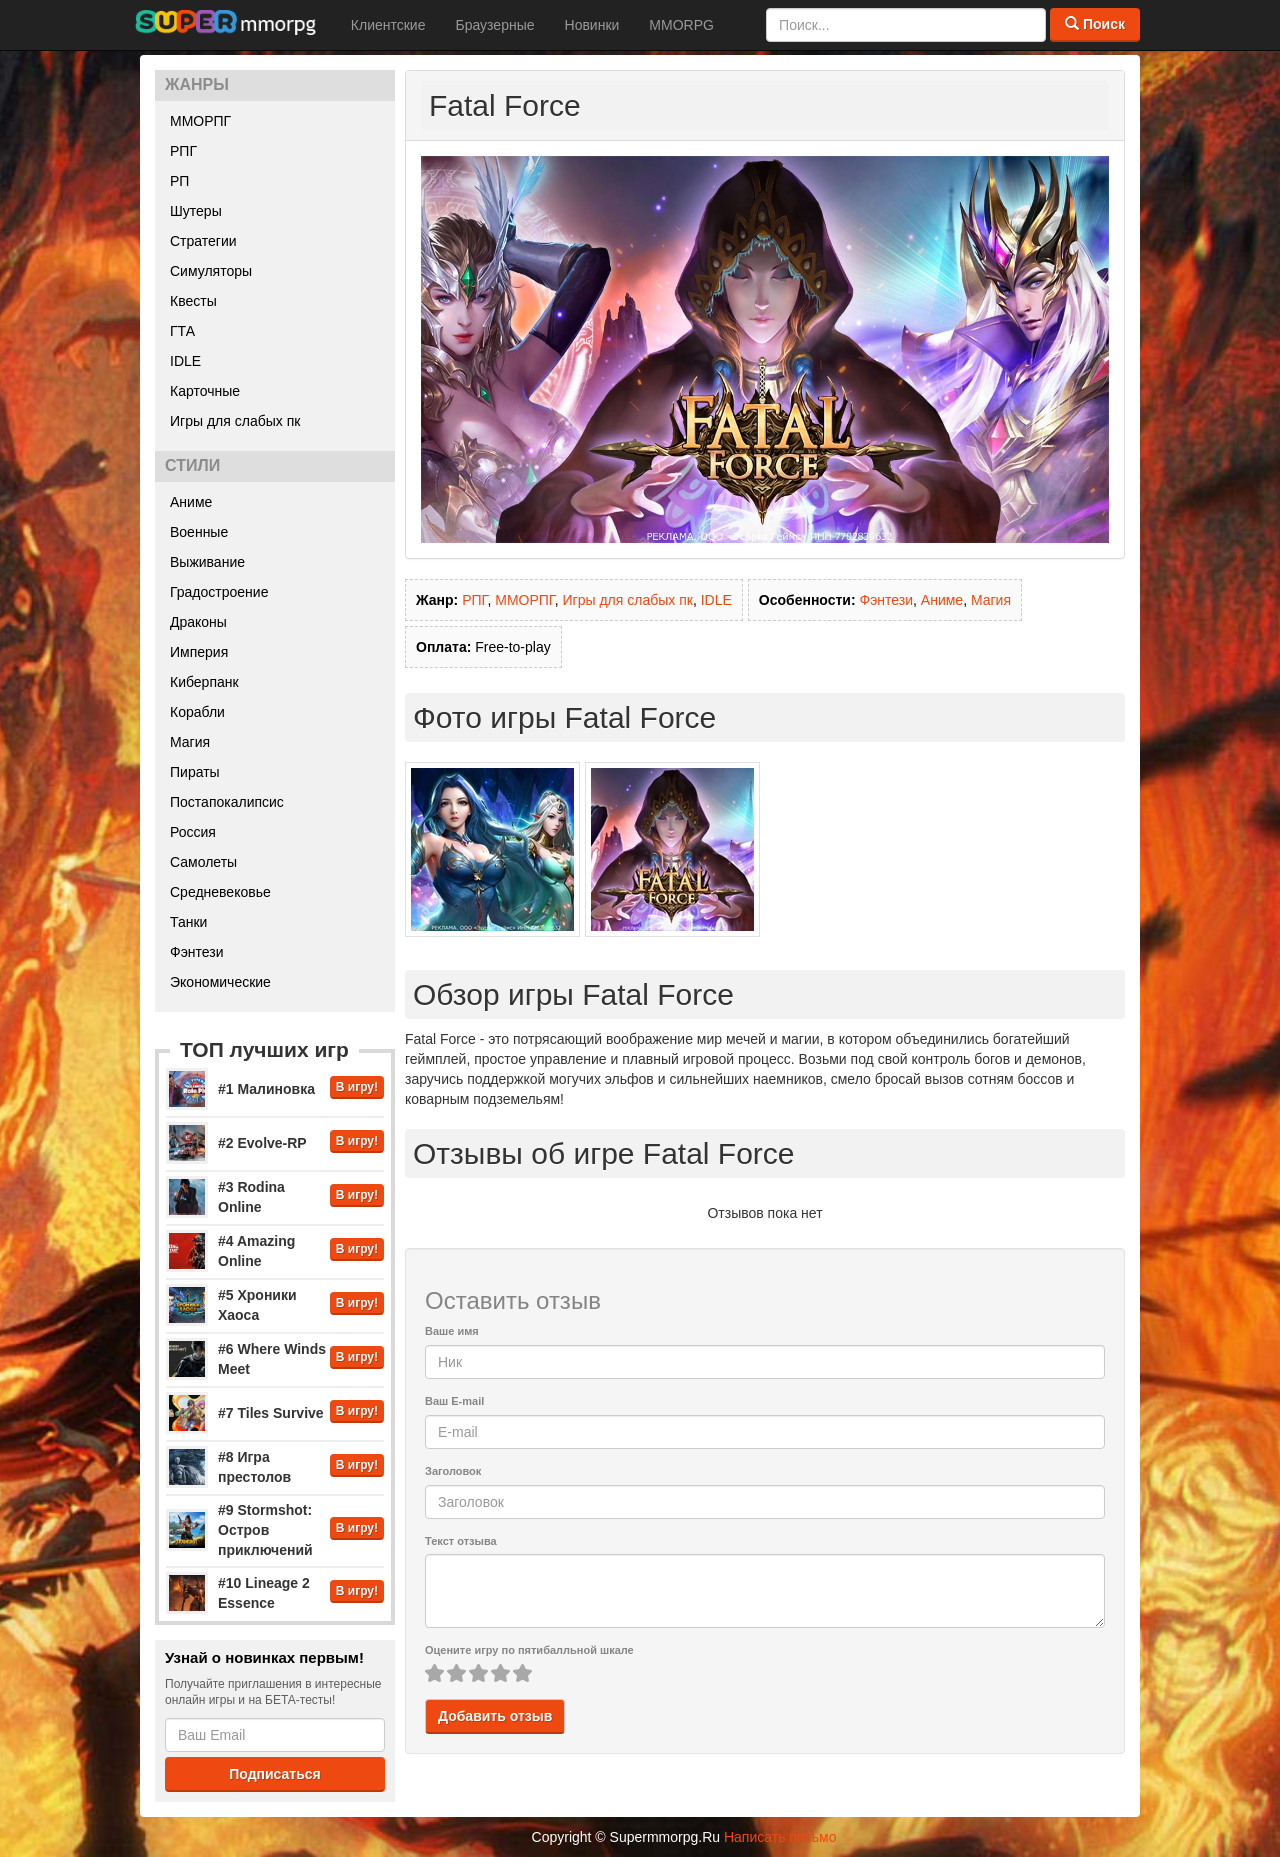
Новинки (592, 25)
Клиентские (388, 25)
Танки (188, 922)
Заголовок (453, 1471)
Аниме (191, 502)
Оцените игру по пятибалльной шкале (529, 1650)
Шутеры (196, 211)
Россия (193, 832)
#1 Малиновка (266, 1089)
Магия (190, 742)
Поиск (1095, 24)
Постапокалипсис (227, 802)
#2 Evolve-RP (262, 1143)
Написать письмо (780, 1837)
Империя (199, 652)
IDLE (185, 361)
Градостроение (219, 592)
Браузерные (494, 25)
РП (179, 181)
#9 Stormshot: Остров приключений (265, 1530)
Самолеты (203, 862)
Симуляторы (211, 271)
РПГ (183, 151)
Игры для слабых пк (235, 421)
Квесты (193, 301)
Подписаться (275, 1774)
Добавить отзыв (495, 1716)
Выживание (207, 562)
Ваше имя (452, 1331)
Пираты (195, 772)
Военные (199, 532)
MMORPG (681, 25)
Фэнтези (197, 952)
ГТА (182, 331)
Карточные (205, 391)
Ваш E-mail (454, 1401)
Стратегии (203, 241)
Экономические (220, 982)
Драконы (198, 622)
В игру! (357, 1087)
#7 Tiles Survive (271, 1413)
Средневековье (220, 892)
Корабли (197, 712)
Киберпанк (204, 682)
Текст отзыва (461, 1541)
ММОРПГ (200, 121)
